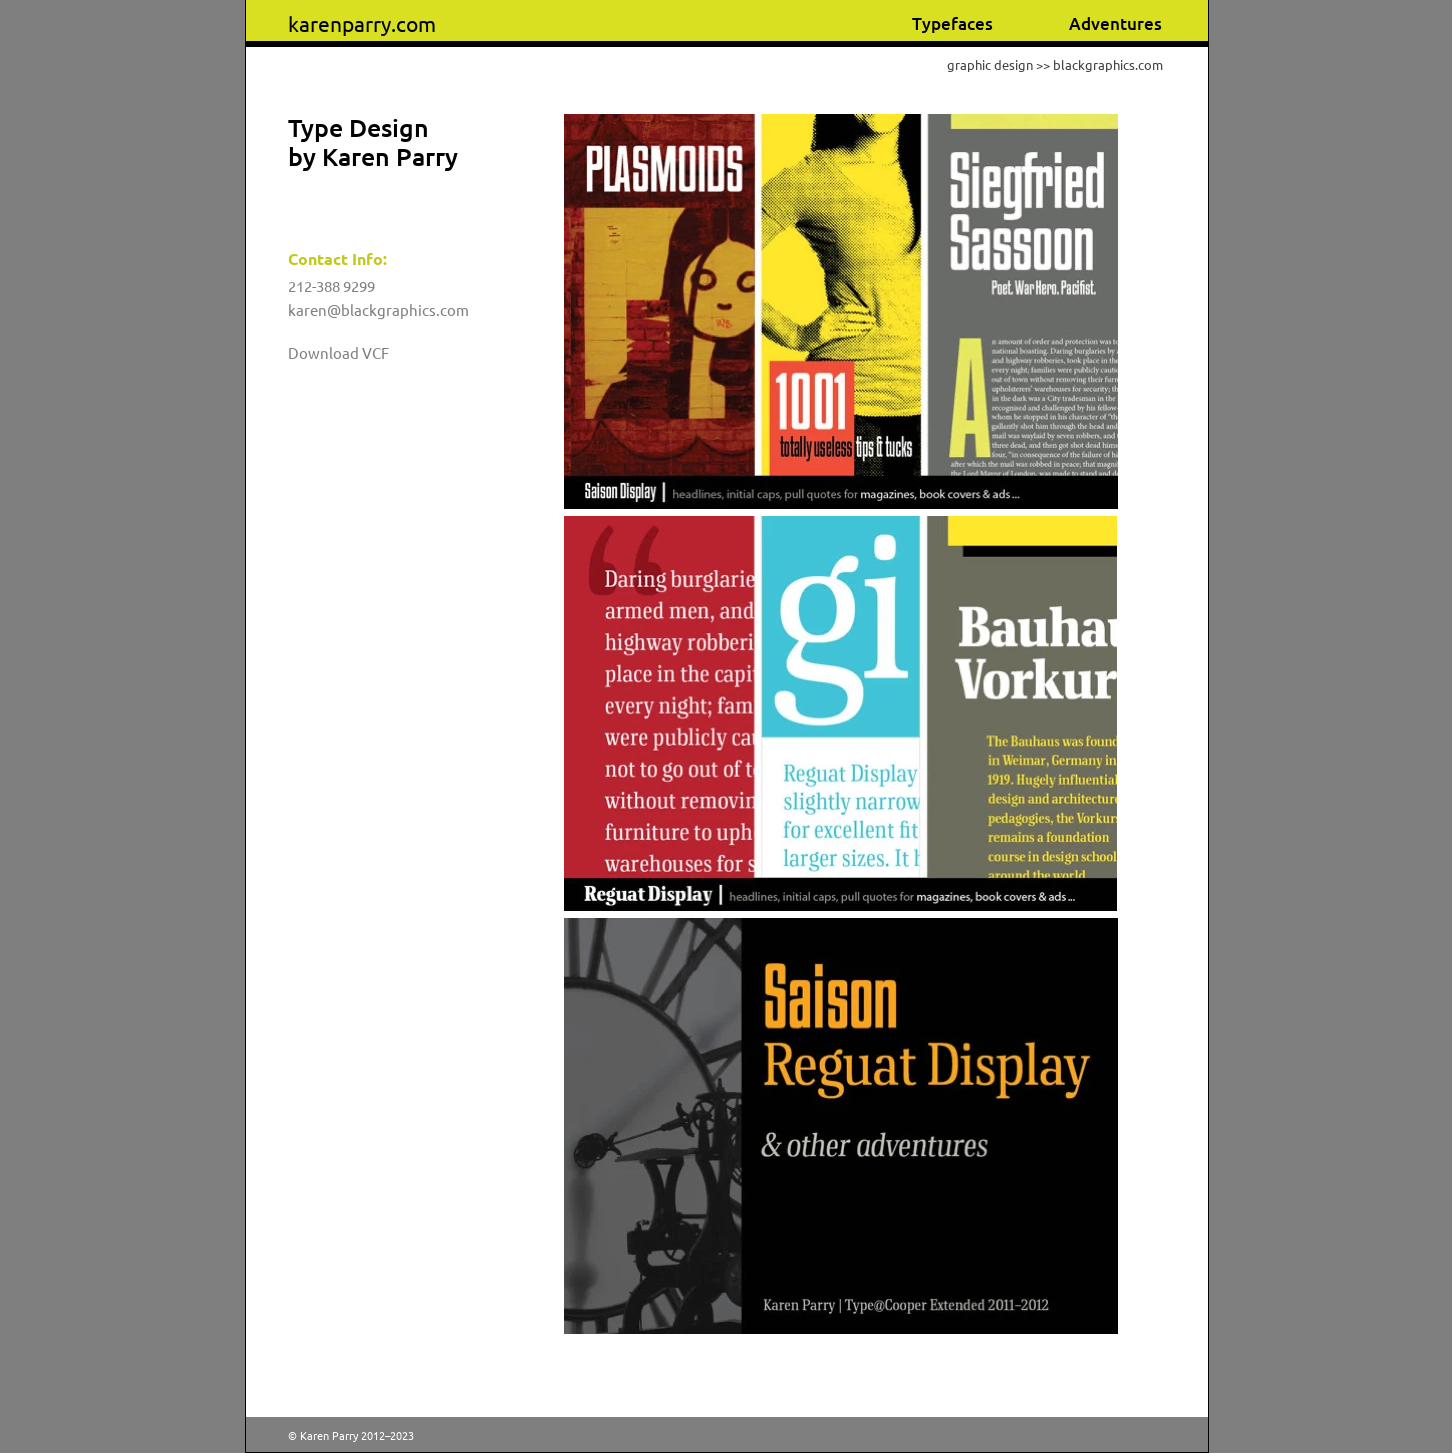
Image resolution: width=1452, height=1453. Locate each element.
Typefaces (952, 23)
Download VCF (338, 352)
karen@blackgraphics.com (378, 309)
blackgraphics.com (1108, 64)
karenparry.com (362, 23)
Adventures (1115, 23)
